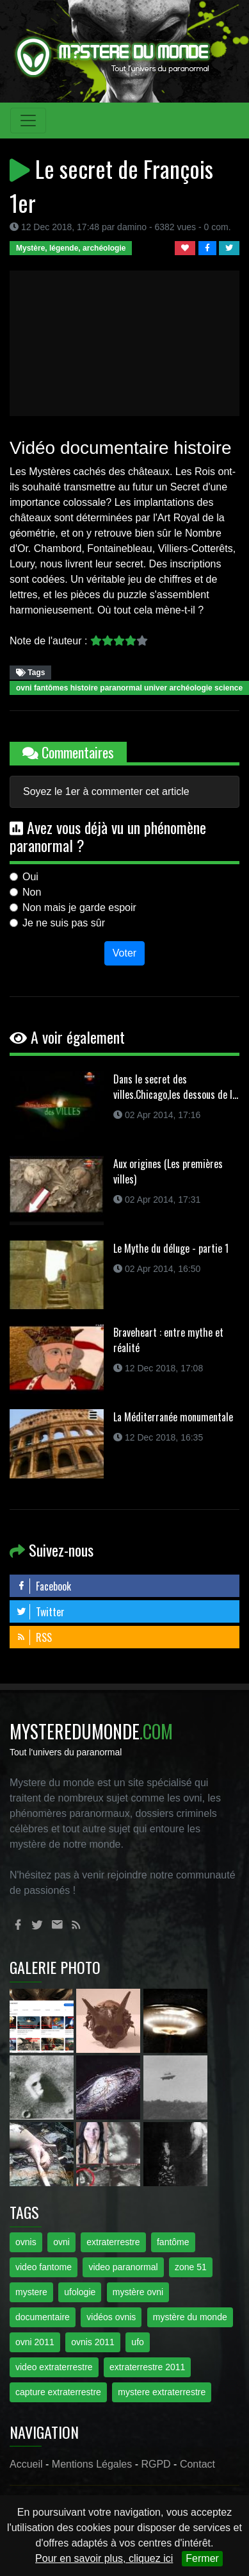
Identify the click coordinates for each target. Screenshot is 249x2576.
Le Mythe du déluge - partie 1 (171, 1248)
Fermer (202, 2558)
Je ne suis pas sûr (63, 922)
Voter (124, 953)
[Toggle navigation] (28, 120)
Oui (30, 876)
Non (31, 892)
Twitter (40, 1611)
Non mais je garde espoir (79, 907)
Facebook (43, 1586)
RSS (34, 1637)
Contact (197, 2464)
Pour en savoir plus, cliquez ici (104, 2558)
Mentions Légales (92, 2464)
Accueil (26, 2464)
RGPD (155, 2464)
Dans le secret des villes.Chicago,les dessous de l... (175, 1086)
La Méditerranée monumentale (173, 1417)
